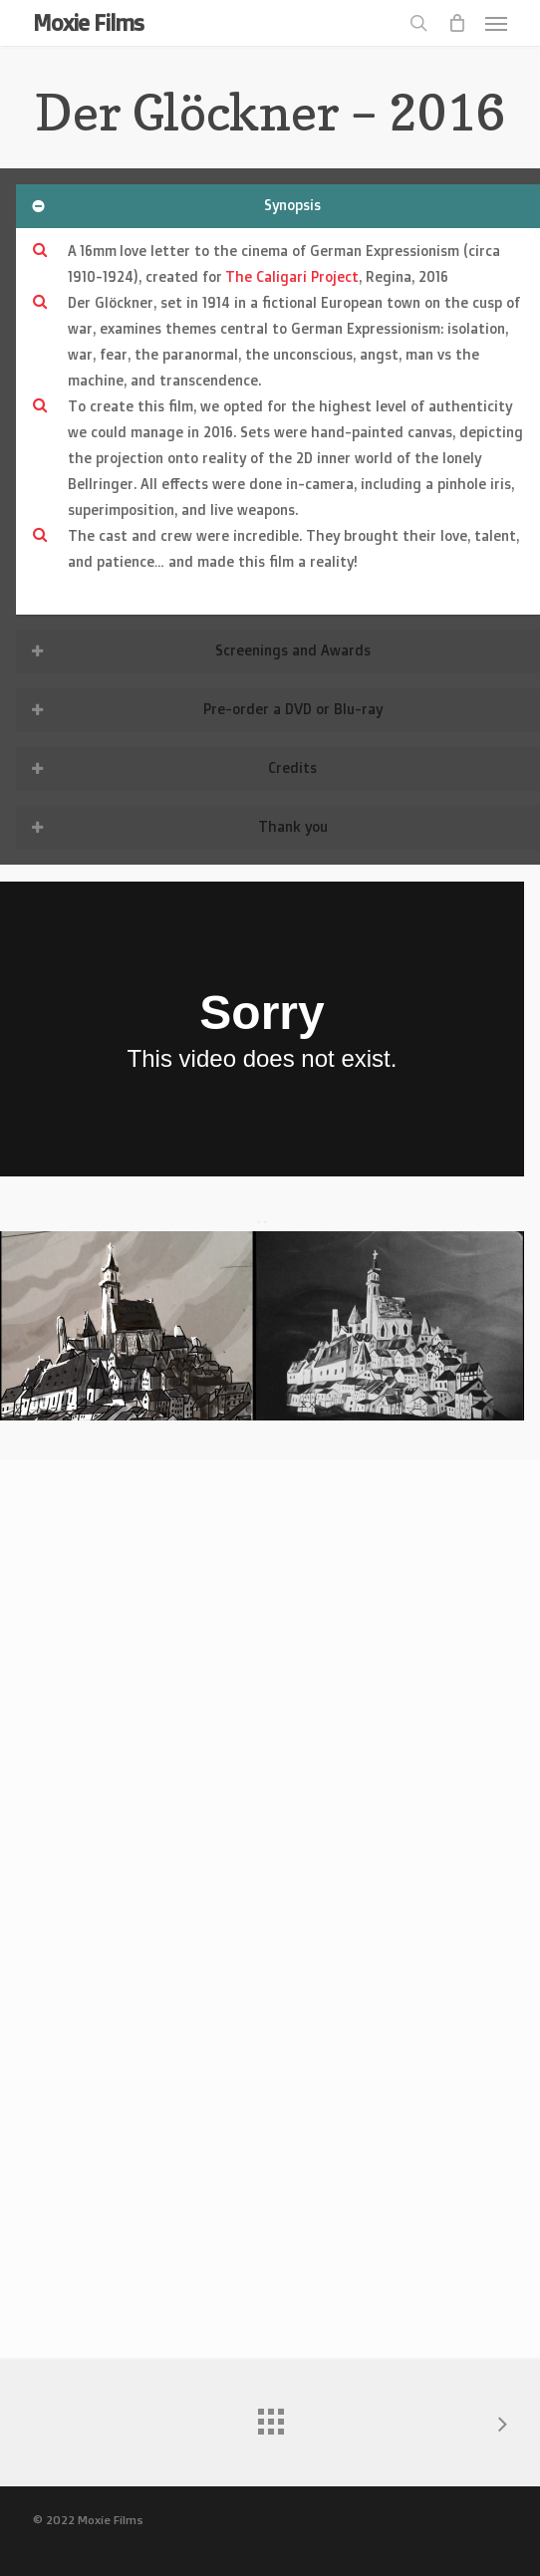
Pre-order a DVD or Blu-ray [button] (205, 708)
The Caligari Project (292, 276)
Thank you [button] (178, 826)
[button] (496, 23)
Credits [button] (173, 767)
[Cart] (456, 23)
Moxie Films (88, 23)
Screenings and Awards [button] (199, 650)
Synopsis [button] (175, 204)
